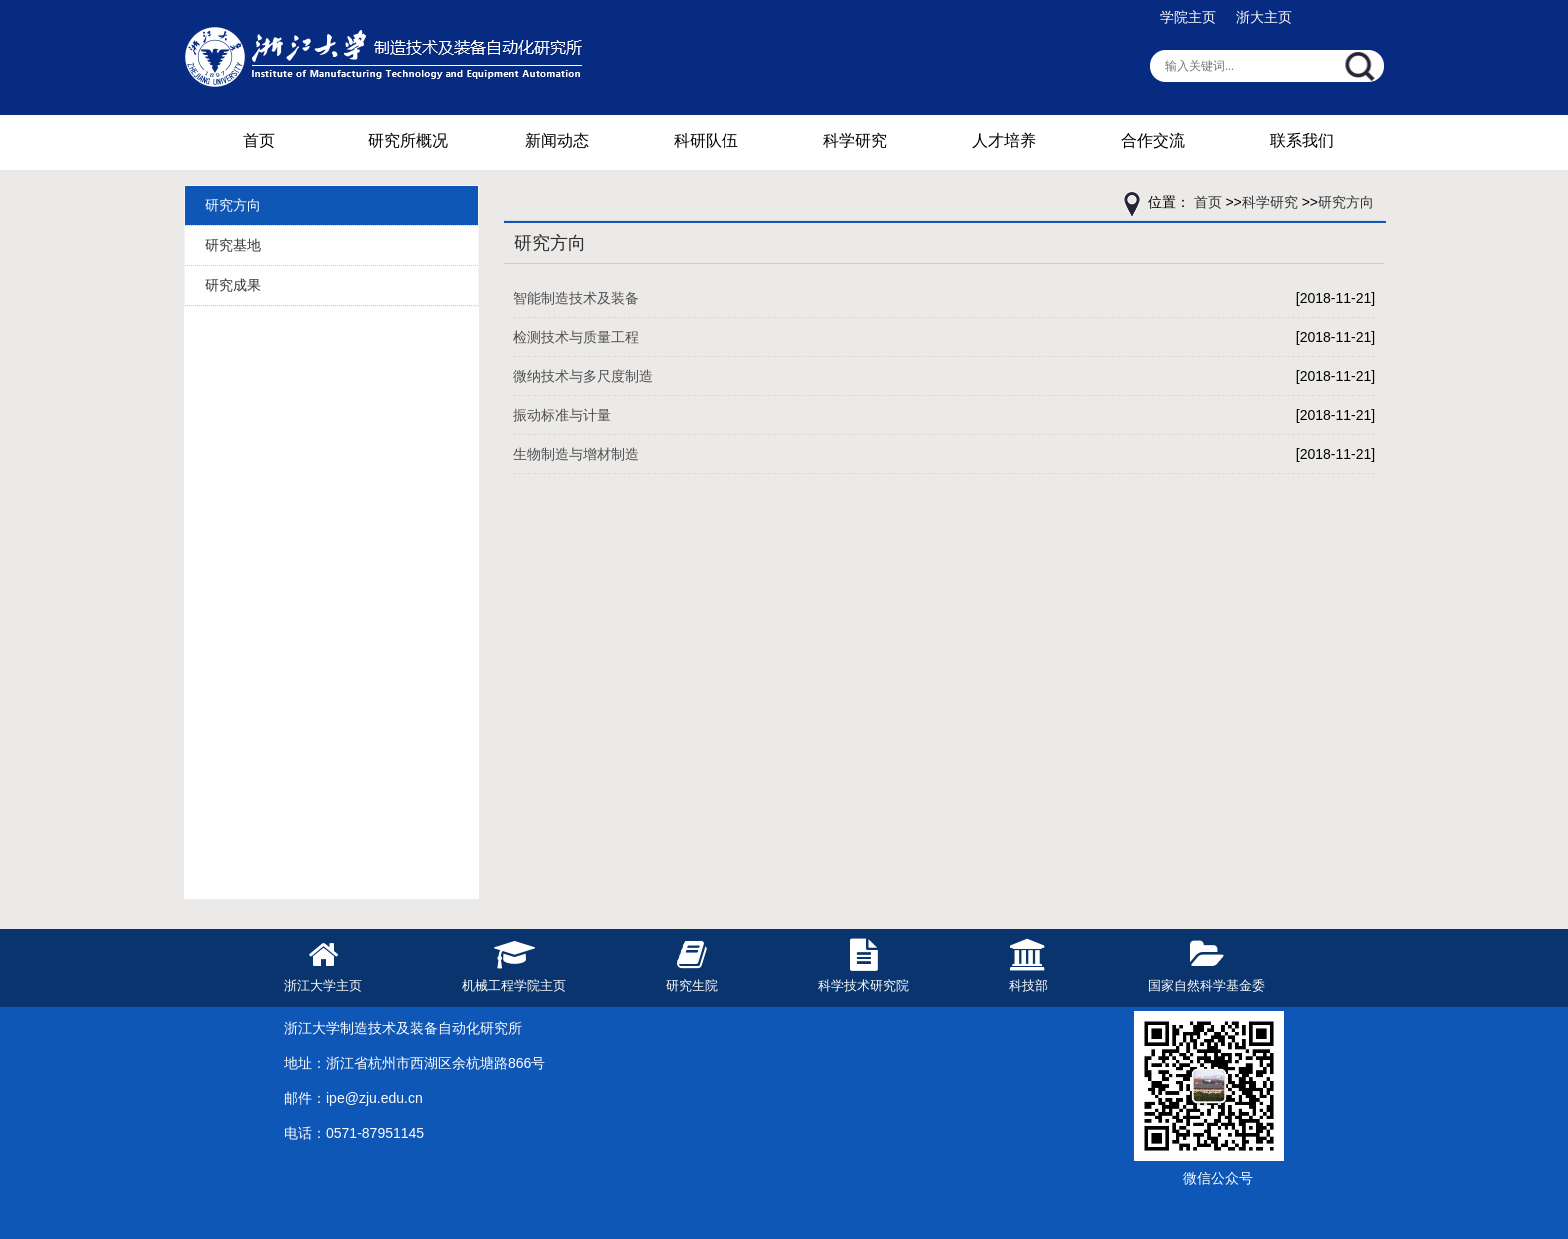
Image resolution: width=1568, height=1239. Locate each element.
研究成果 (233, 285)
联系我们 (1302, 140)
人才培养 (1004, 140)
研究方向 (233, 205)
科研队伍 (706, 140)
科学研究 (855, 140)
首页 (259, 140)
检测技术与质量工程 (576, 337)
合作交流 (1153, 140)
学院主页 (1188, 17)
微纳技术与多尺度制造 (583, 376)
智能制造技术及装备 (576, 298)
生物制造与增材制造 (576, 454)
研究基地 (233, 245)
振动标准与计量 (562, 415)
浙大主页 (1264, 17)
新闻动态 (557, 140)
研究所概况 (408, 140)
